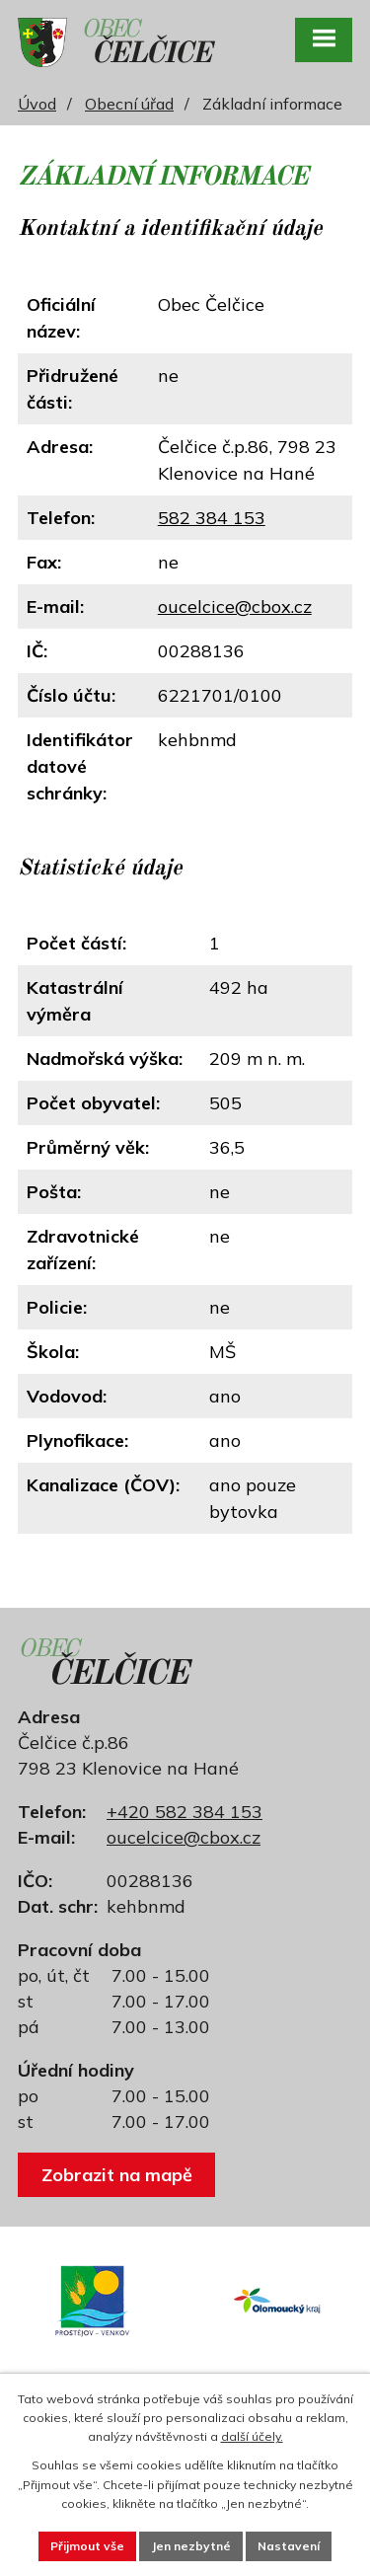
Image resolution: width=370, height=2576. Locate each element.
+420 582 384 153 (184, 1811)
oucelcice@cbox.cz (235, 606)
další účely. (252, 2436)
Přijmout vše (87, 2545)
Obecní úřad (129, 104)
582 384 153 (211, 517)
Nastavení (289, 2545)
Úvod (37, 104)
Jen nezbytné (191, 2545)
